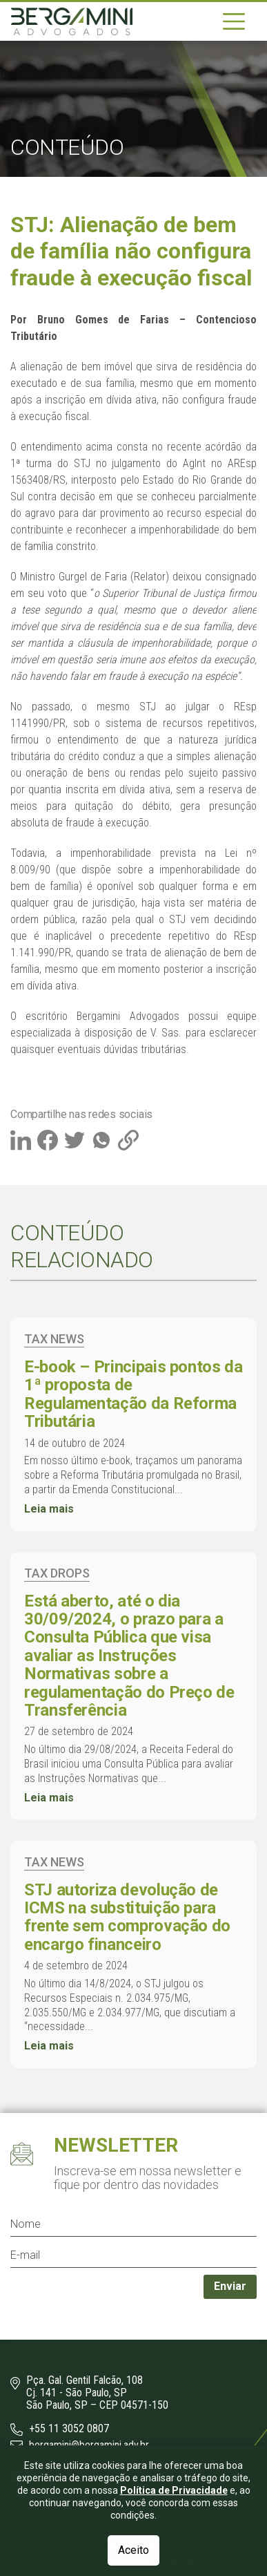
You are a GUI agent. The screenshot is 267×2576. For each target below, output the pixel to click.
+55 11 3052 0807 (59, 2429)
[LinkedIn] (52, 2474)
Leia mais (49, 1508)
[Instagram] (24, 2474)
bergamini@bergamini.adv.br (79, 2445)
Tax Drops (57, 1573)
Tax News (54, 1339)
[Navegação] (234, 21)
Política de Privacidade (174, 2549)
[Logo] (71, 21)
